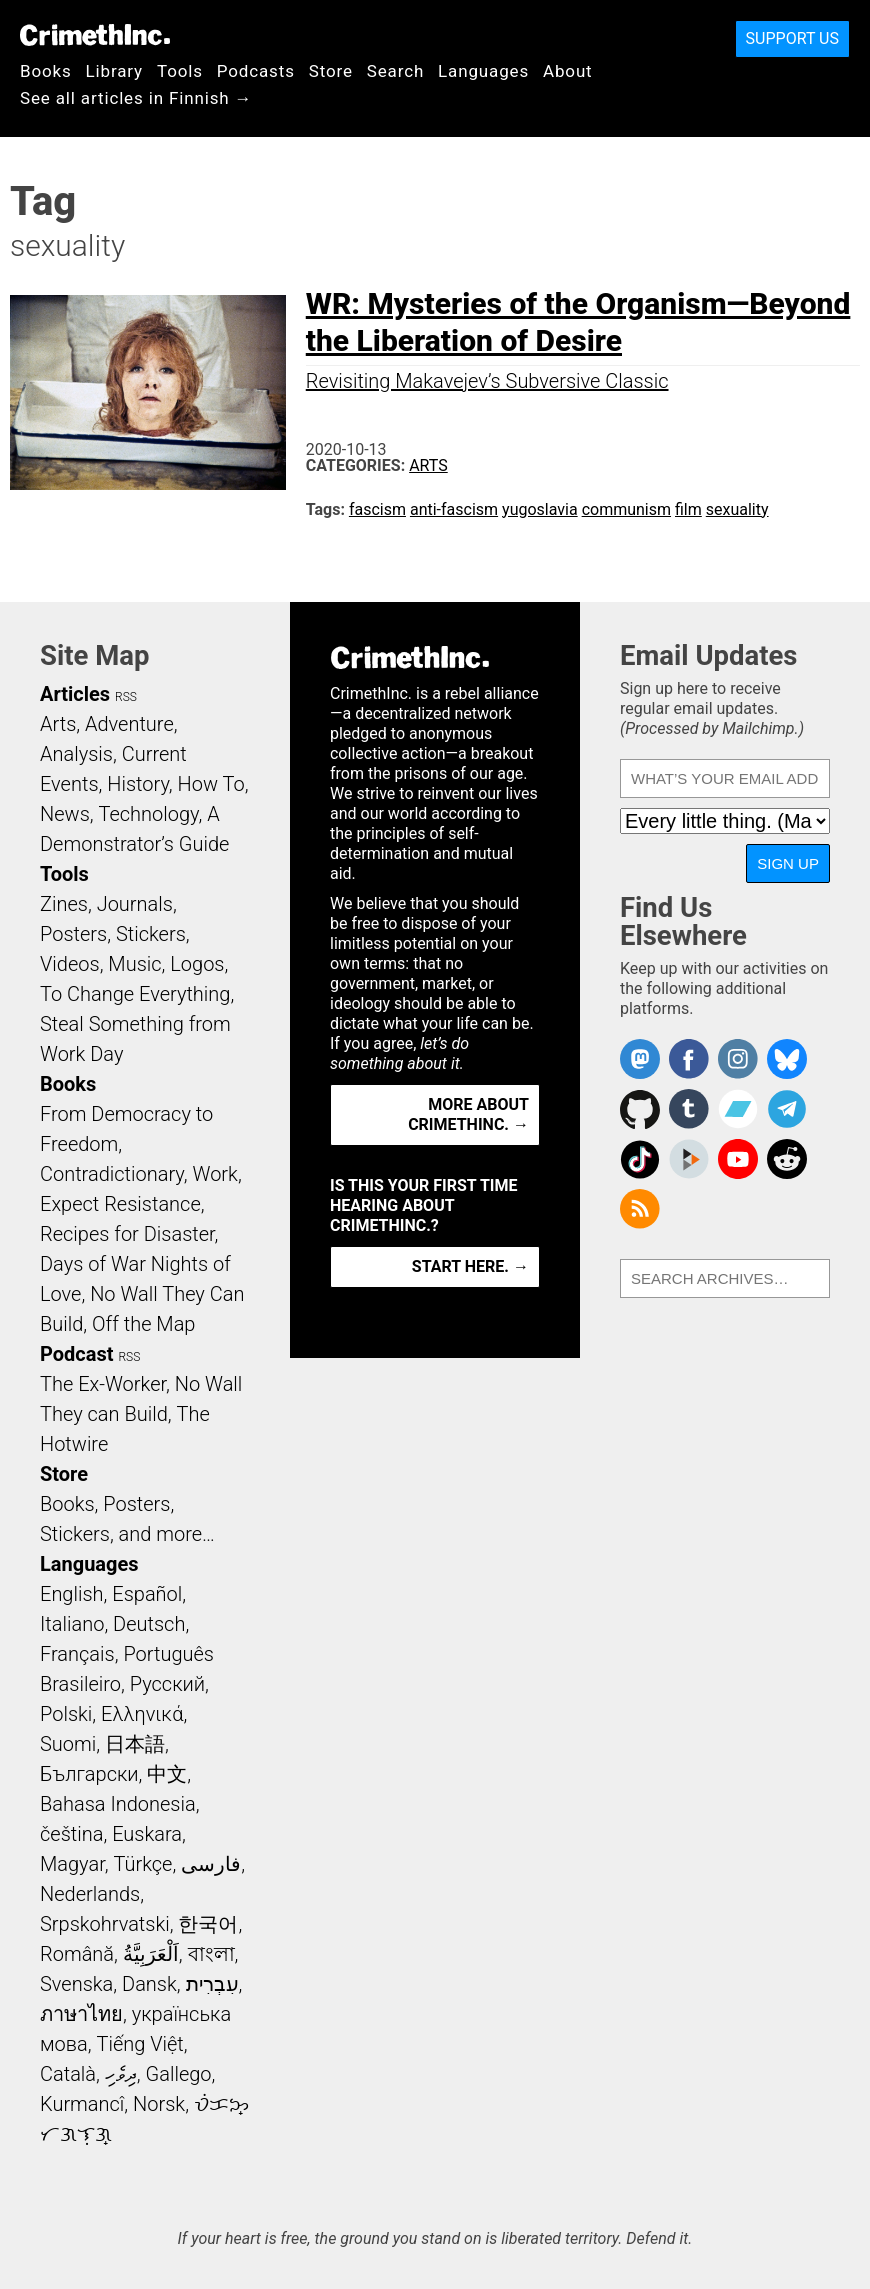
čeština (71, 1834)
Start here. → (470, 1266)
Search (395, 71)
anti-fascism (454, 509)
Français (77, 1654)
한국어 (208, 1924)
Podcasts (256, 71)
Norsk (159, 2104)
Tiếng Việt (139, 2044)
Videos (70, 964)
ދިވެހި (121, 2074)
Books (46, 71)
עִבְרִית (212, 1984)
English (72, 1594)
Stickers (151, 934)
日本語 (135, 1744)
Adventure (129, 724)
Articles (75, 694)
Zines (64, 904)
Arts (428, 465)
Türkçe (142, 1864)
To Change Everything (135, 994)
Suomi (68, 1744)
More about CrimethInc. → (468, 1114)
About (568, 71)
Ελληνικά (142, 1714)
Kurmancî (82, 2104)
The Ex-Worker (103, 1384)
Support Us (792, 38)
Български (89, 1774)
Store (331, 71)
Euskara (147, 1834)
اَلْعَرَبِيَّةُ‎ (151, 1954)
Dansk (149, 1984)
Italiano (72, 1624)
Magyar (72, 1864)
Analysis (76, 754)
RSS (126, 697)
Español (147, 1594)
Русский (167, 1684)
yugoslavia (540, 509)
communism (626, 509)
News (65, 814)
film (688, 509)
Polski (66, 1714)
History (138, 784)
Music (134, 964)
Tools (180, 71)
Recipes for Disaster (127, 1234)
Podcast (76, 1354)
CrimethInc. (95, 35)
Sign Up (788, 863)
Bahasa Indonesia (118, 1804)
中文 (167, 1774)
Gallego (179, 2074)
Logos (197, 964)
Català (68, 2074)
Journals (135, 904)
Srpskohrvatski (105, 1924)
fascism (377, 509)
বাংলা (211, 1954)
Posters (73, 934)
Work (215, 1174)
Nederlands (90, 1894)
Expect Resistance (120, 1204)
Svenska (76, 1984)
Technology (149, 814)
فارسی (211, 1864)
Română (77, 1954)
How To (211, 784)
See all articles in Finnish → (136, 98)
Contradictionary (112, 1174)
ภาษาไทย (81, 2014)
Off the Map (143, 1324)
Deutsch (149, 1624)
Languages (483, 71)
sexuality (737, 509)
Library (114, 71)
